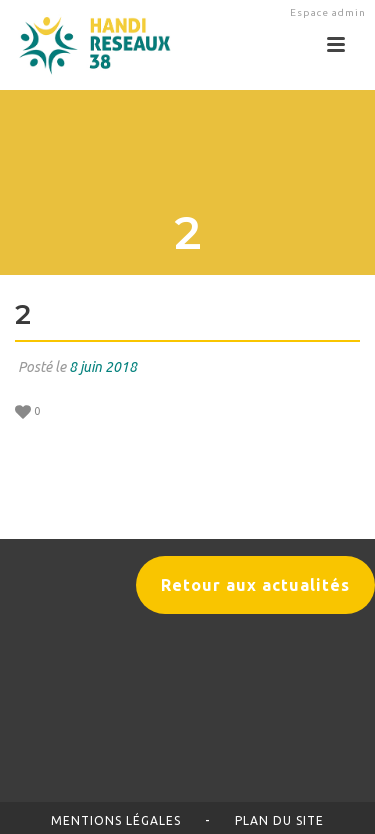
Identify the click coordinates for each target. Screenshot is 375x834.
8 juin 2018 (103, 367)
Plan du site (279, 820)
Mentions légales (116, 820)
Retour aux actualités (255, 585)
